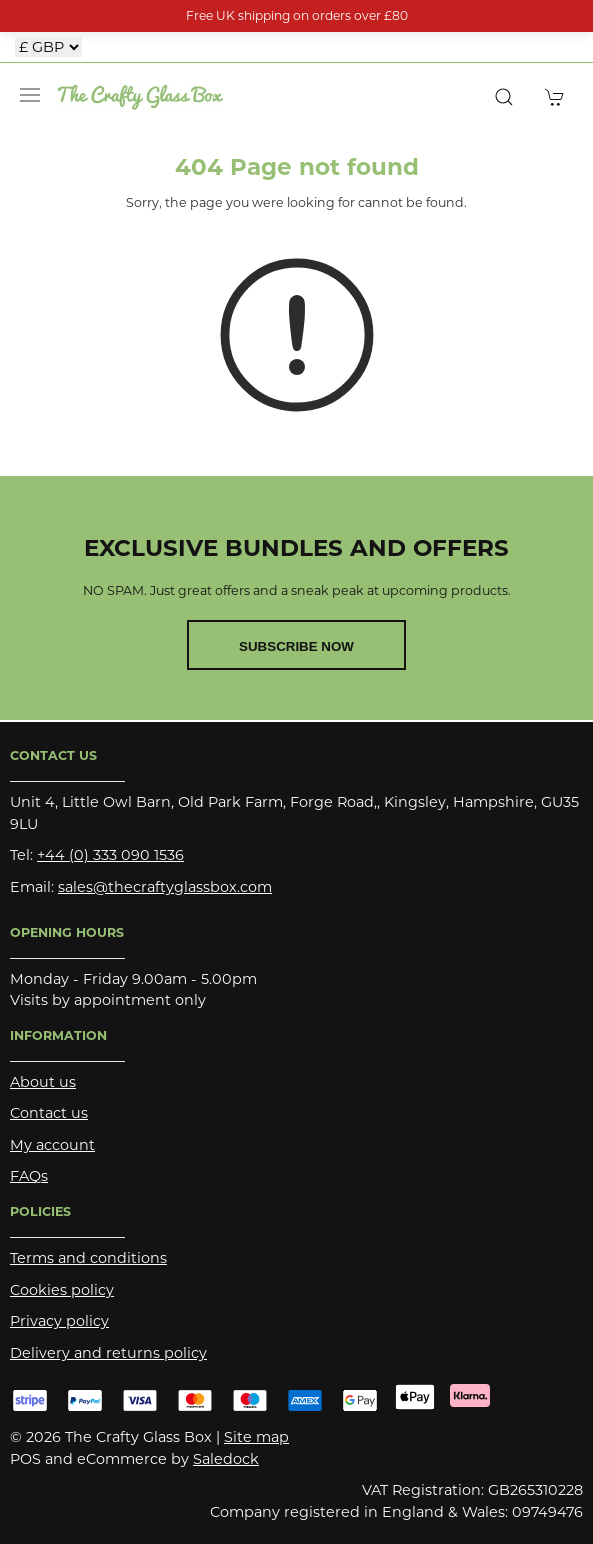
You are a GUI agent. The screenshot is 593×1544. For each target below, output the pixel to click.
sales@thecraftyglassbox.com (165, 887)
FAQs (29, 1176)
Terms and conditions (88, 1258)
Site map (256, 1437)
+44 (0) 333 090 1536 (110, 855)
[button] (30, 95)
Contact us (49, 1113)
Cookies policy (62, 1290)
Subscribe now (296, 646)
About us (43, 1082)
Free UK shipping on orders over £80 (297, 15)
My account (52, 1145)
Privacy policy (59, 1321)
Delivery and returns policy (108, 1353)
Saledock (226, 1459)
